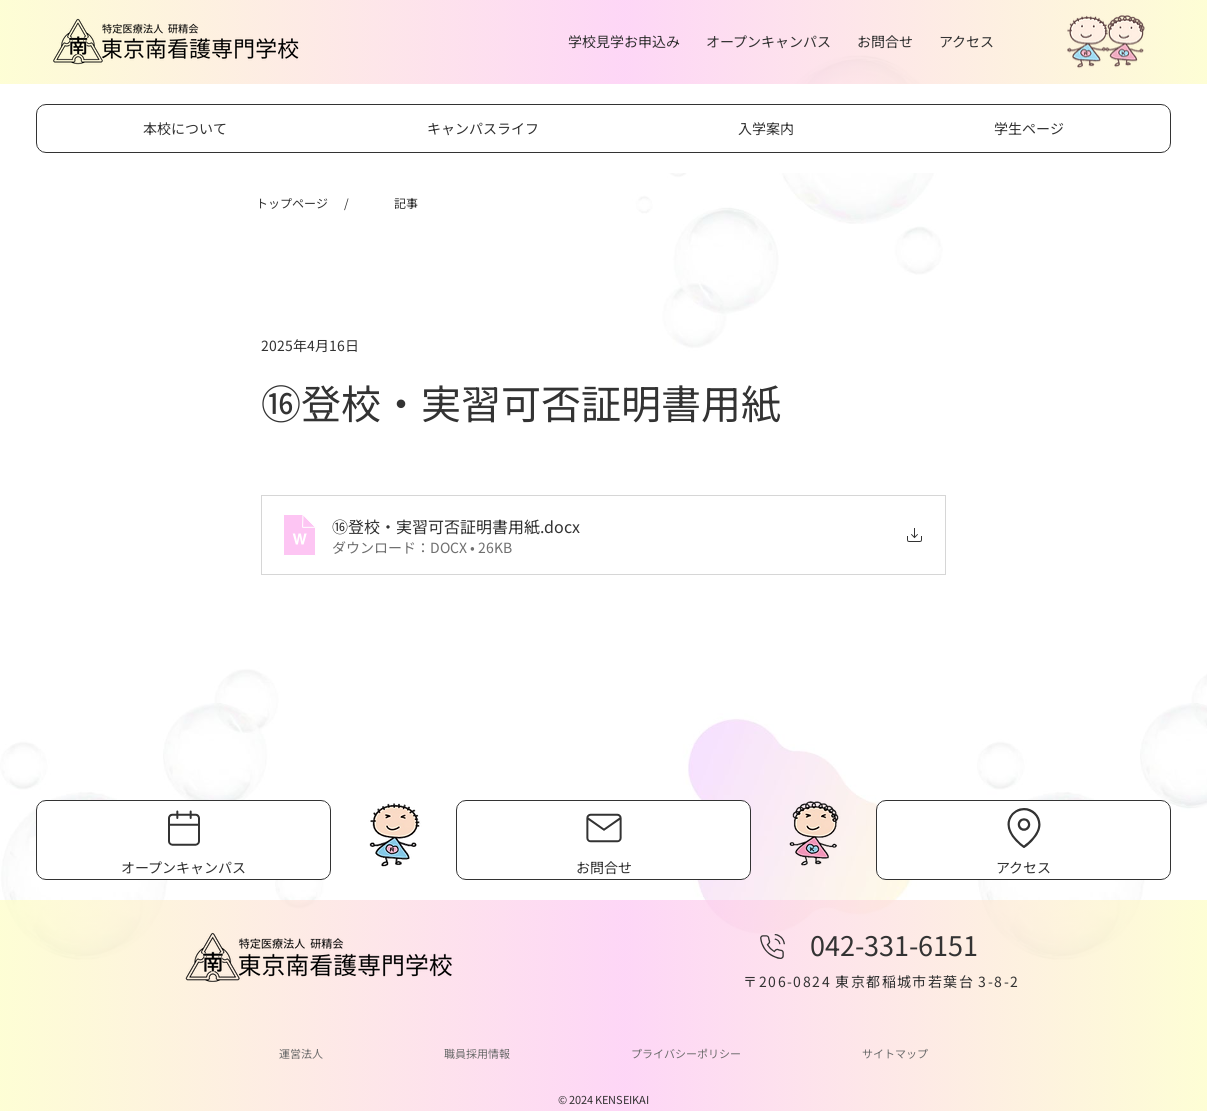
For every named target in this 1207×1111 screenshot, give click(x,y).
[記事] (406, 203)
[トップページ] (292, 203)
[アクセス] (1024, 840)
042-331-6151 (894, 944)
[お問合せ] (604, 840)
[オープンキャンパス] (184, 840)
